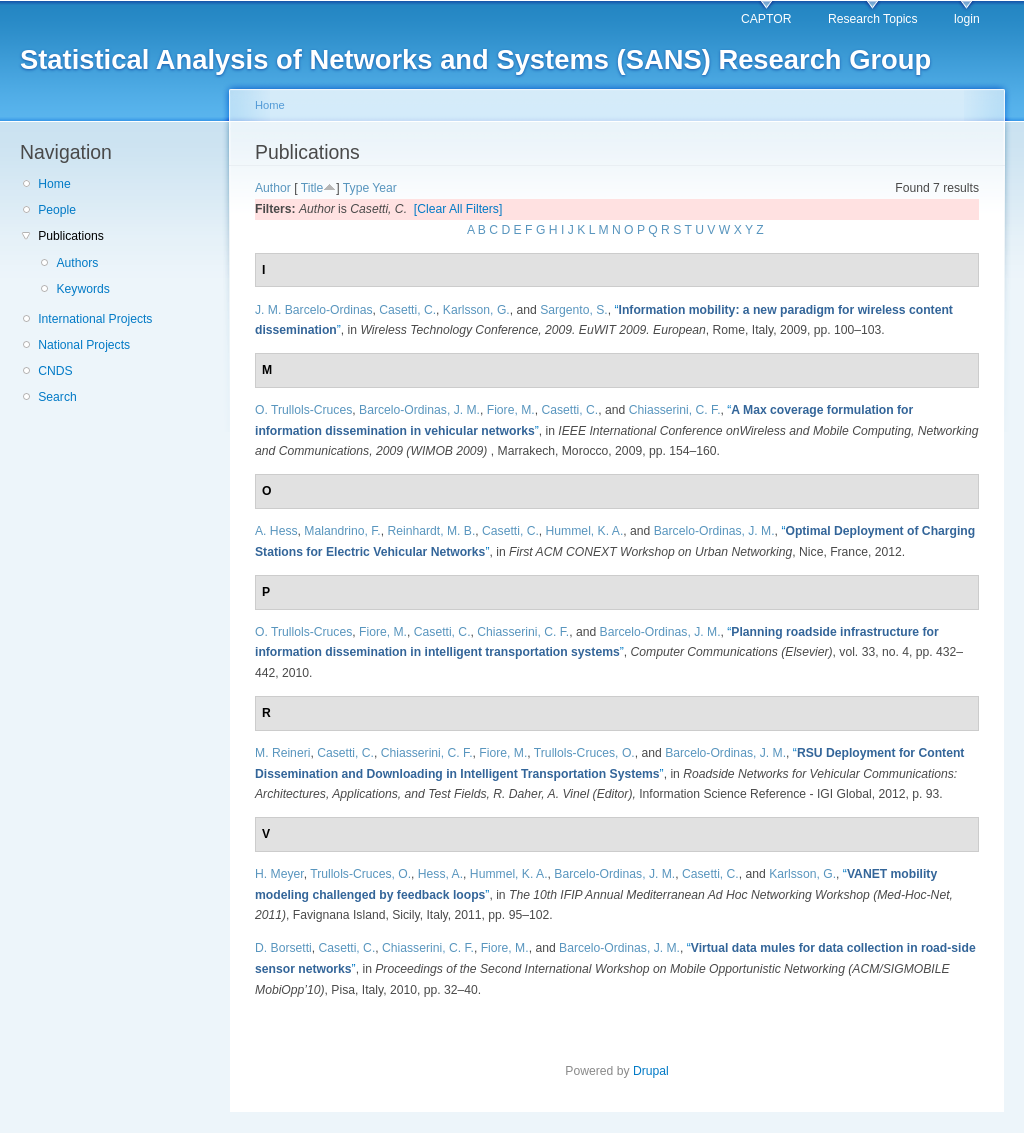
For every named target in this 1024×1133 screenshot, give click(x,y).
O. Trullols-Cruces (303, 410)
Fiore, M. (511, 410)
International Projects (95, 319)
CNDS (55, 371)
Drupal (651, 1071)
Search (57, 397)
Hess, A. (440, 874)
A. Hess (276, 531)
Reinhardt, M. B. (431, 531)
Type (356, 188)
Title (312, 188)
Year (384, 188)
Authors (77, 263)
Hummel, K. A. (585, 531)
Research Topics (873, 19)
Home (54, 184)
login (967, 19)
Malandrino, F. (342, 531)
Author (273, 188)
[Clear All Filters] (458, 209)
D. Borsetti (283, 948)
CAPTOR (766, 19)
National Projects (84, 345)
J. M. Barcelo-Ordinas (314, 310)
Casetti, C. (407, 310)
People (57, 210)
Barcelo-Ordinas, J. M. (419, 410)
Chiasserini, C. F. (675, 410)
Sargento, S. (574, 310)
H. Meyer (279, 874)
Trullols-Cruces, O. (584, 753)
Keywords (82, 289)
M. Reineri (282, 753)
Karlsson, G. (476, 310)
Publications (71, 236)
